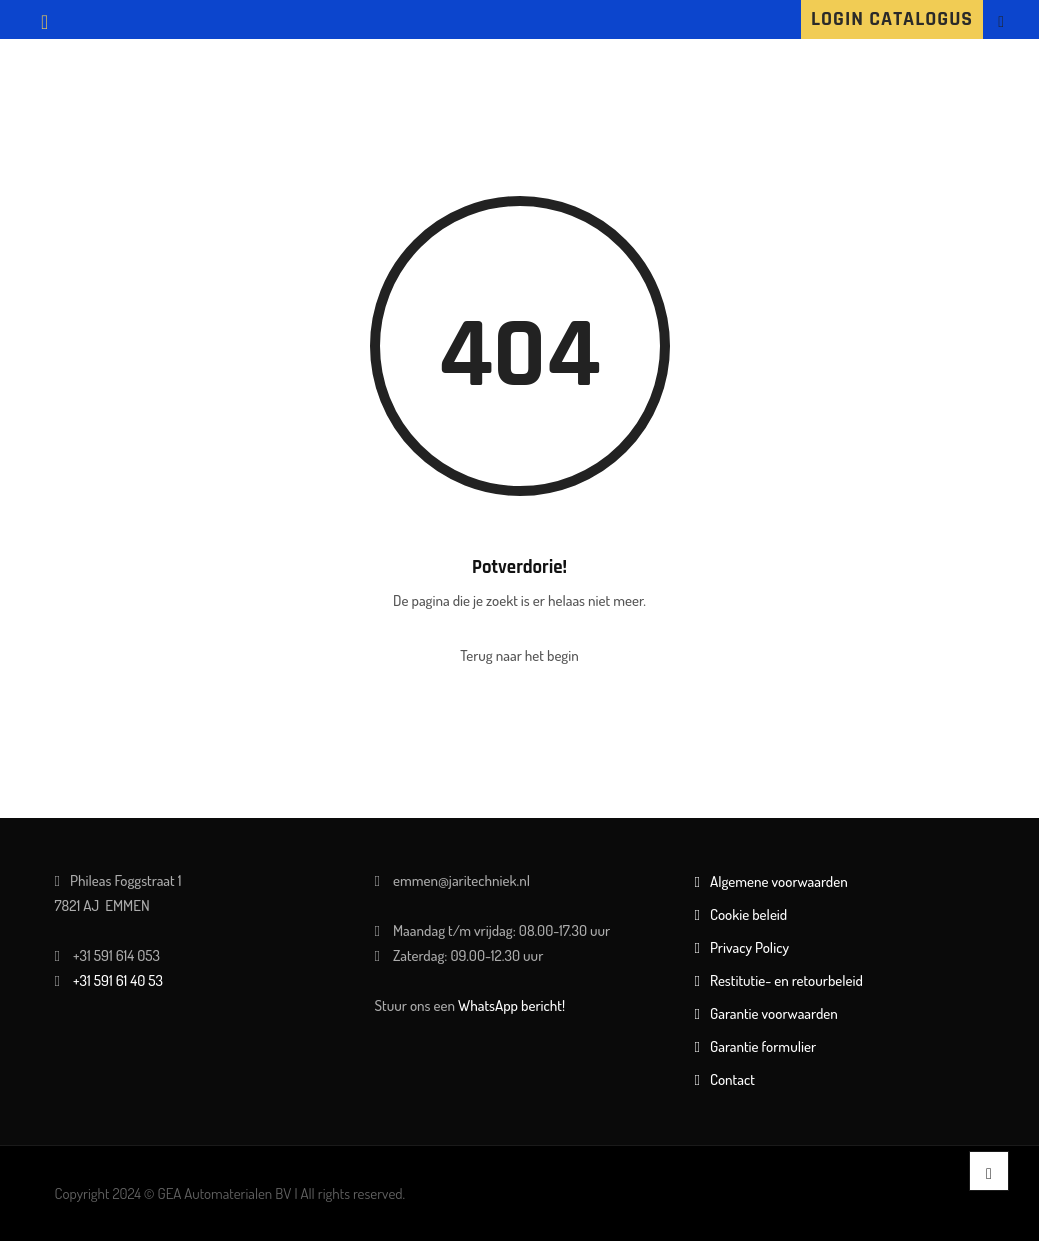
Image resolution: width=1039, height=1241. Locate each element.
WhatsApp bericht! (511, 1005)
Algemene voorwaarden (779, 881)
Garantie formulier (763, 1046)
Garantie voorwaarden (774, 1013)
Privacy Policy (749, 947)
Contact (732, 1079)
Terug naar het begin (519, 655)
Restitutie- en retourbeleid (786, 980)
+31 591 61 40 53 (118, 980)
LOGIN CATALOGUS (892, 19)
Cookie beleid (748, 914)
